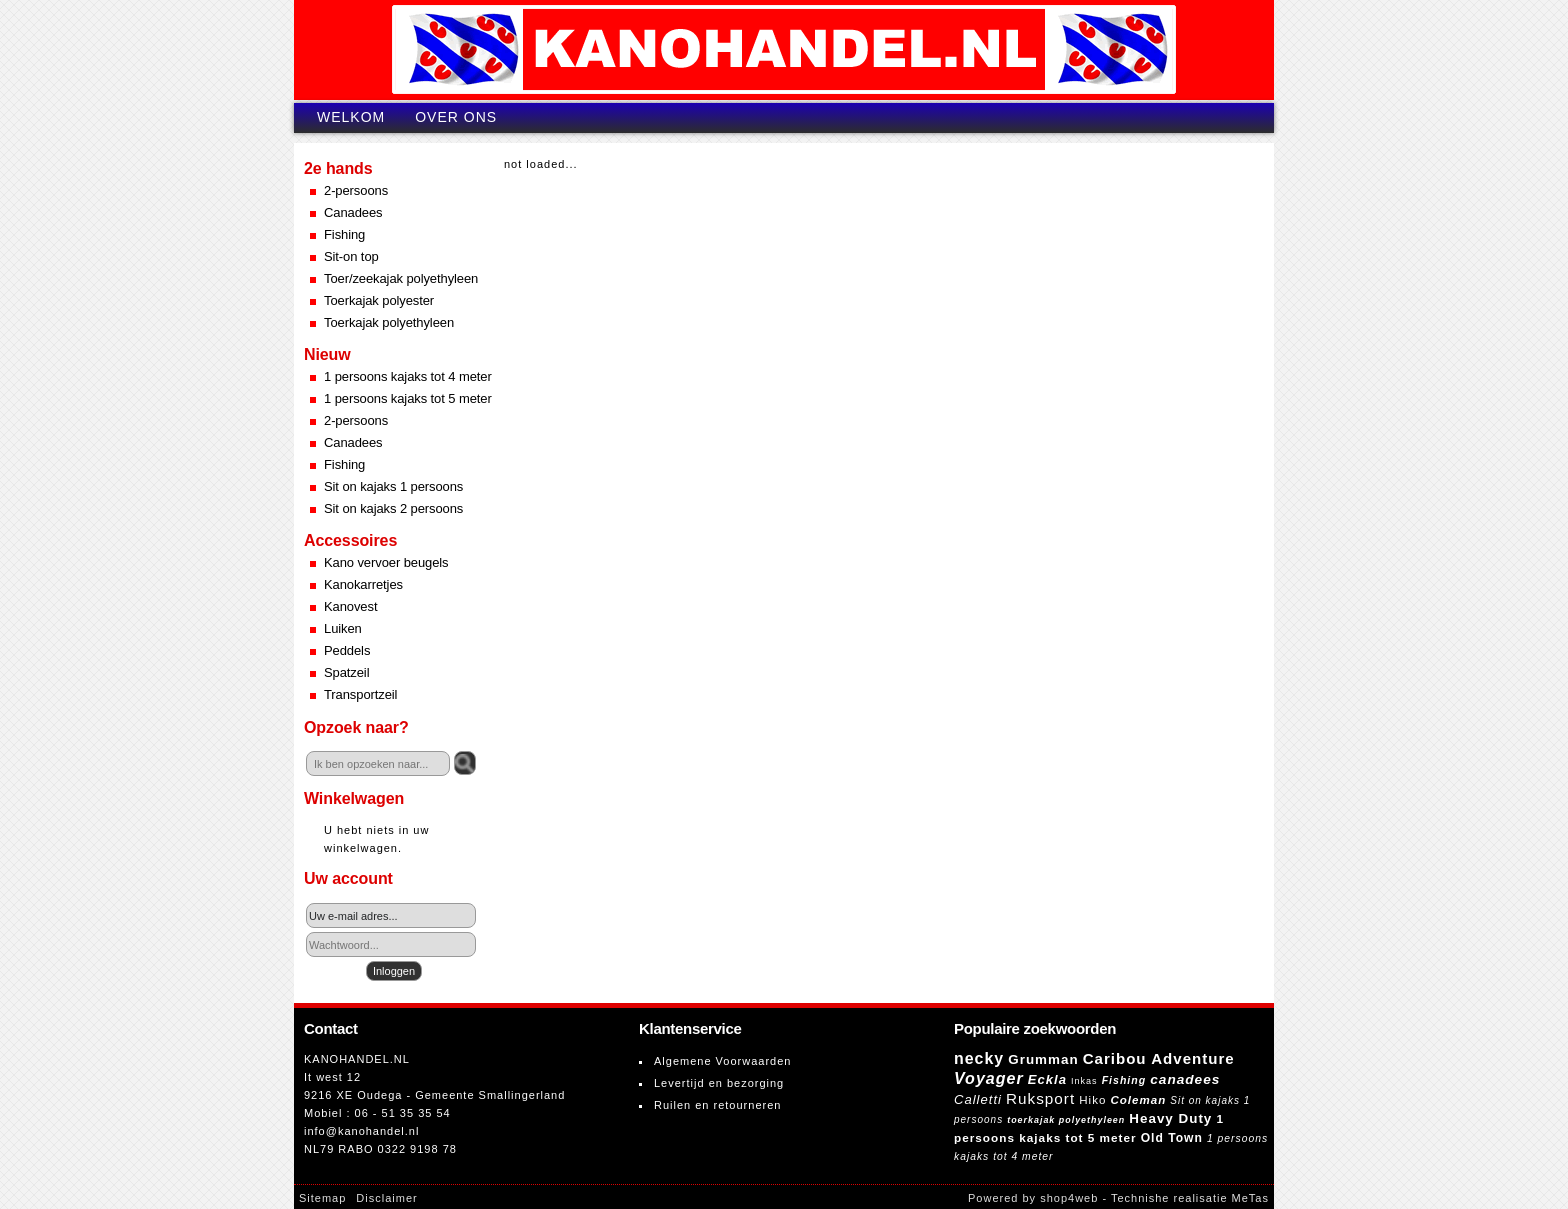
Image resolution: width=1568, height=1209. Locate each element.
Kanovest (350, 606)
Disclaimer (386, 1198)
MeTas (1250, 1198)
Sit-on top (351, 256)
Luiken (343, 628)
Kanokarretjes (363, 584)
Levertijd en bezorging (719, 1083)
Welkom (351, 117)
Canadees (353, 212)
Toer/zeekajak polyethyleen (401, 278)
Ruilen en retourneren (717, 1105)
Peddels (347, 650)
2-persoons (356, 190)
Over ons (456, 117)
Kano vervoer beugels (386, 562)
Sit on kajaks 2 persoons (393, 508)
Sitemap (322, 1198)
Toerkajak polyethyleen (389, 322)
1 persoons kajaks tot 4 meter (408, 376)
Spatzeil (346, 672)
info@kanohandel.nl (361, 1131)
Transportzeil (360, 694)
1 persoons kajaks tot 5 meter (408, 398)
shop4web (1069, 1198)
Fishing (344, 234)
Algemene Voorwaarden (722, 1061)
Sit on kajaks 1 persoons (393, 486)
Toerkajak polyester (379, 300)
